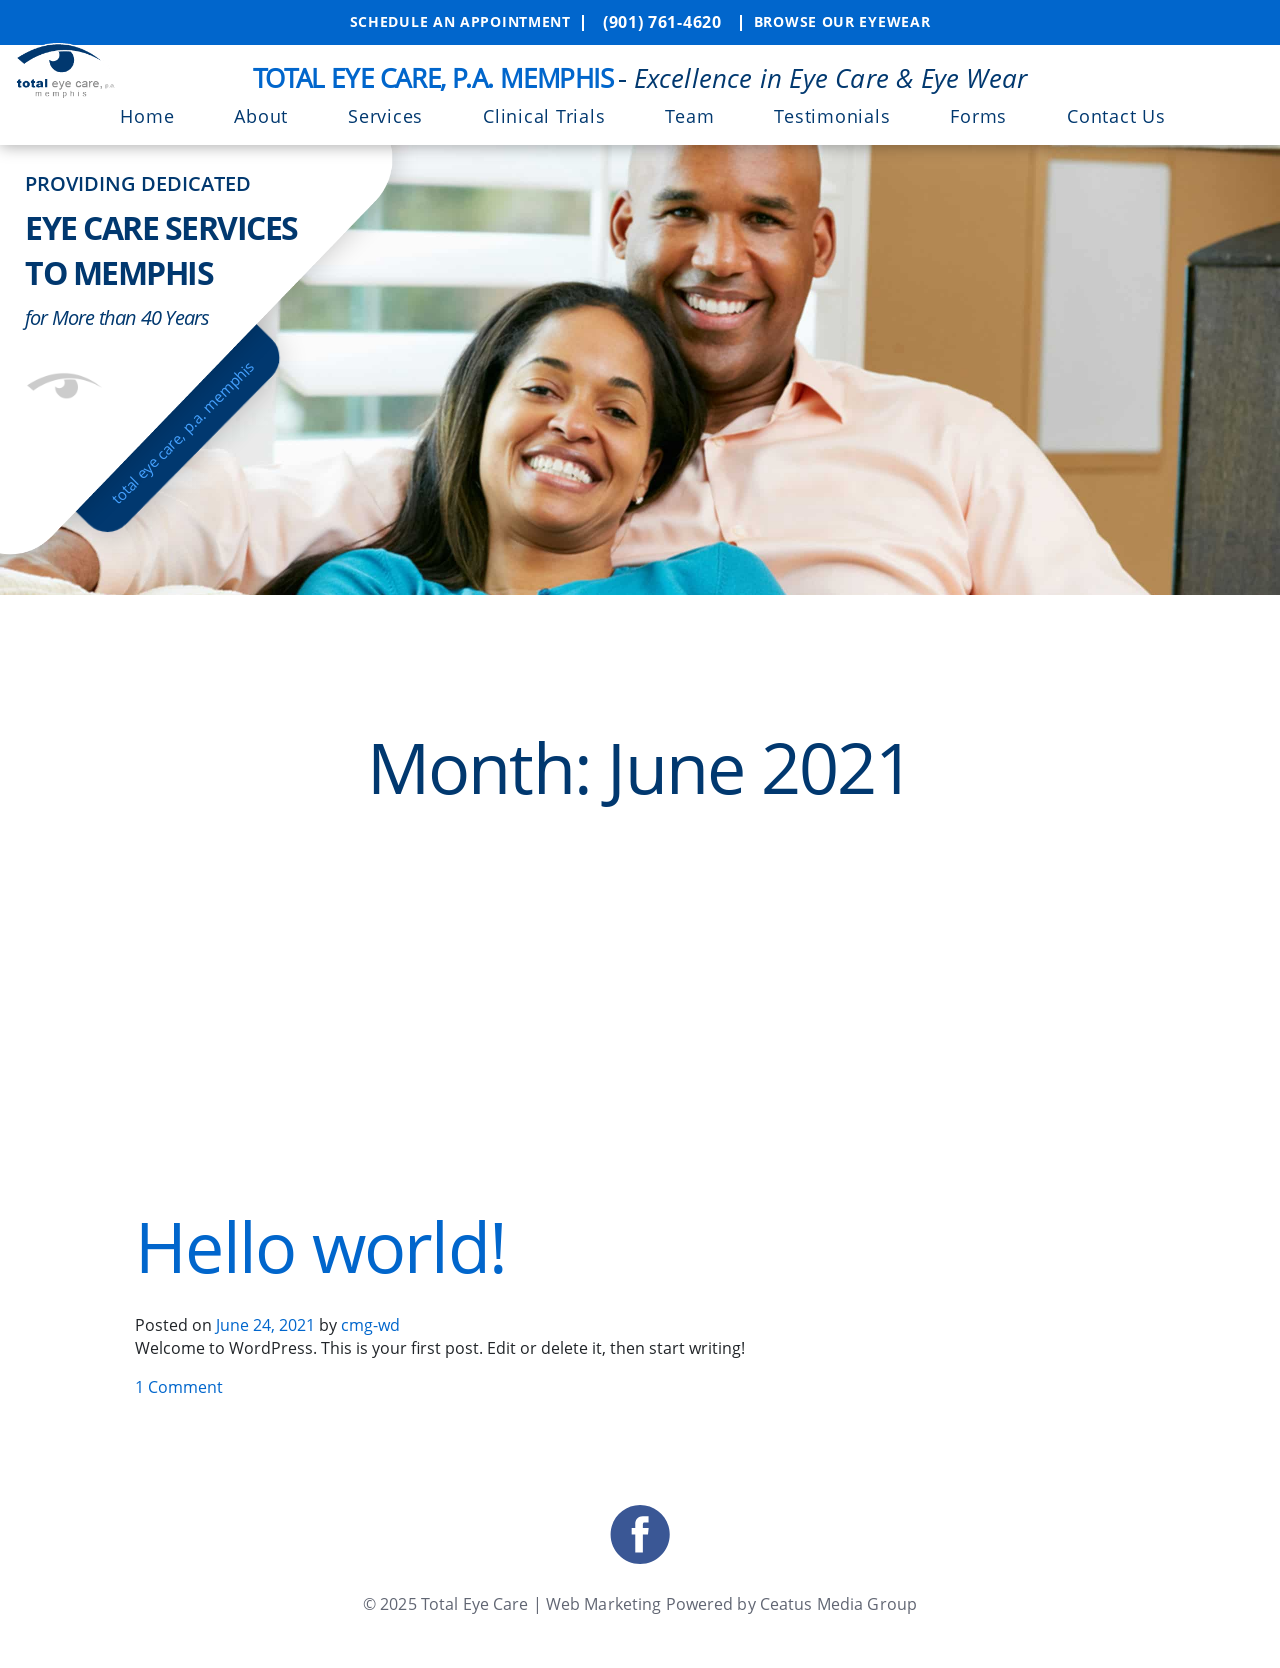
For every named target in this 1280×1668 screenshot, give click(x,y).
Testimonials (832, 116)
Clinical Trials (544, 116)
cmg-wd (370, 1325)
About (261, 116)
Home (147, 116)
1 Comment (179, 1387)
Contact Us (1116, 116)
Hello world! (320, 1246)
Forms (978, 116)
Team (689, 116)
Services (385, 116)
